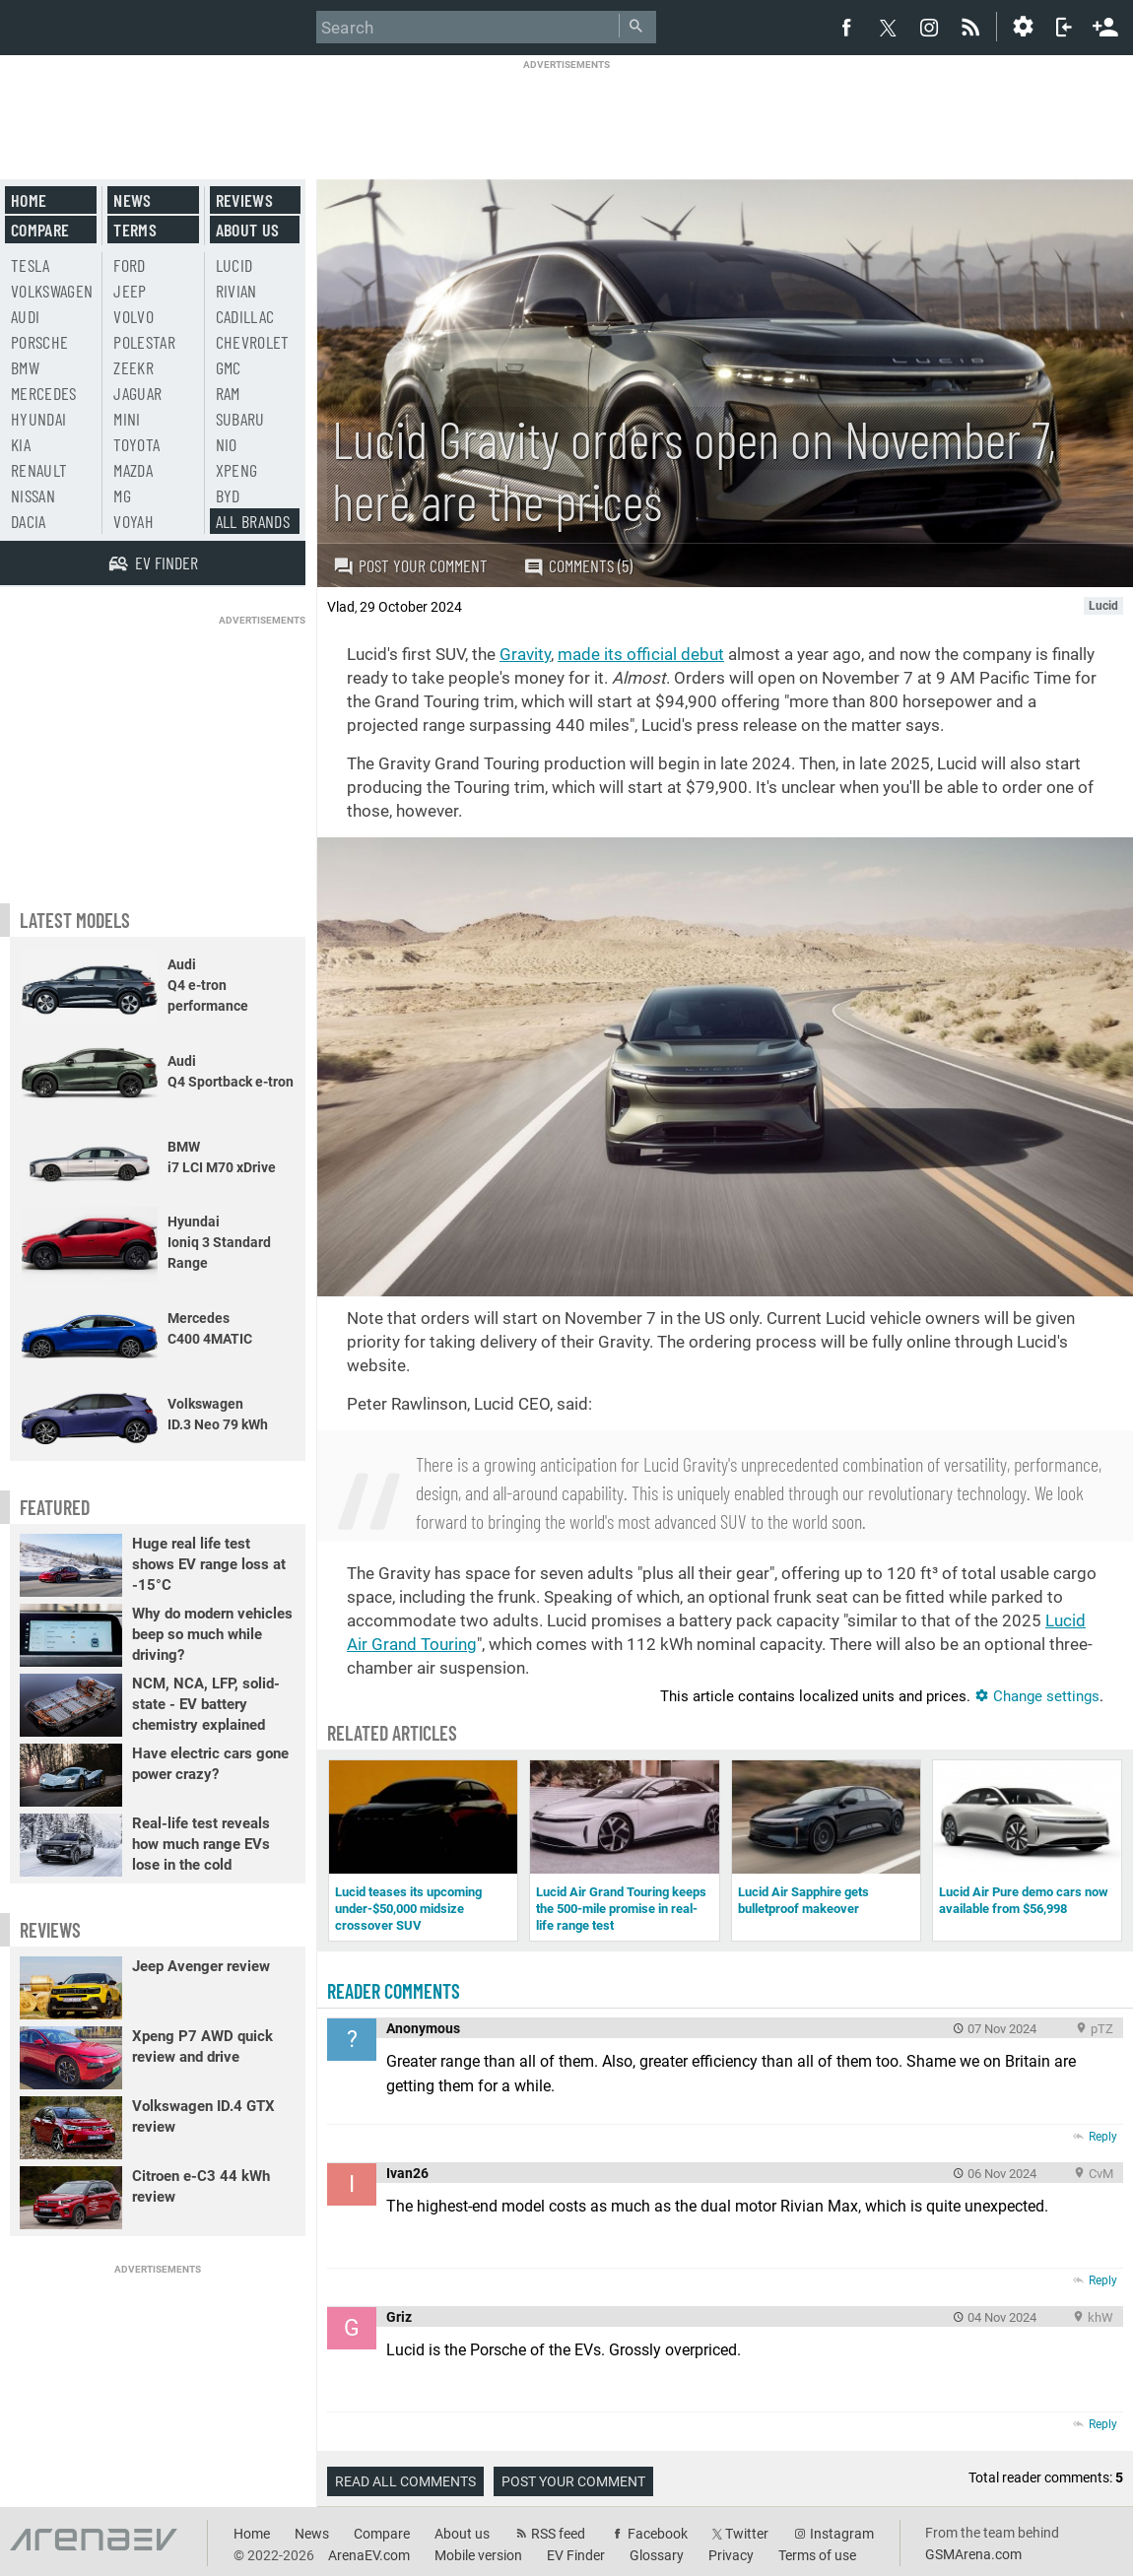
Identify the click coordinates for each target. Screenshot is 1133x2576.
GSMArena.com (973, 2554)
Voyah (133, 521)
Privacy (731, 2555)
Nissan (33, 495)
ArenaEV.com (369, 2555)
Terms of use (817, 2555)
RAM (228, 393)
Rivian (236, 290)
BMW (25, 367)
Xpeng (237, 470)
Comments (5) (578, 566)
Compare (40, 229)
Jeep (129, 290)
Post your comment (410, 565)
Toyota (136, 444)
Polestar (144, 342)
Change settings (1037, 1696)
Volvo (133, 316)
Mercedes (44, 393)
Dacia (28, 521)
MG (122, 495)
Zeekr (133, 367)
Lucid (234, 265)
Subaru (240, 418)
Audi (25, 316)
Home (28, 200)
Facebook (658, 2534)
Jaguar (137, 393)
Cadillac (245, 316)
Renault (39, 470)
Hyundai (38, 418)
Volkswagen (52, 290)
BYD (228, 495)
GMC (228, 367)
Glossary (657, 2555)
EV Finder (576, 2555)
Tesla (30, 265)
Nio (226, 444)
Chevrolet (253, 342)
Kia (21, 444)
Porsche (39, 342)
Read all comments (405, 2481)
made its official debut (641, 654)
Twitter (746, 2534)
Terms (135, 229)
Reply (1103, 2137)
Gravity (525, 654)
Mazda (133, 470)
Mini (126, 418)
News (132, 200)
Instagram (842, 2534)
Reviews (244, 200)
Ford (129, 265)
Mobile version (478, 2555)
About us (248, 229)
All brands (253, 521)
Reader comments (393, 1991)
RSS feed (558, 2534)
